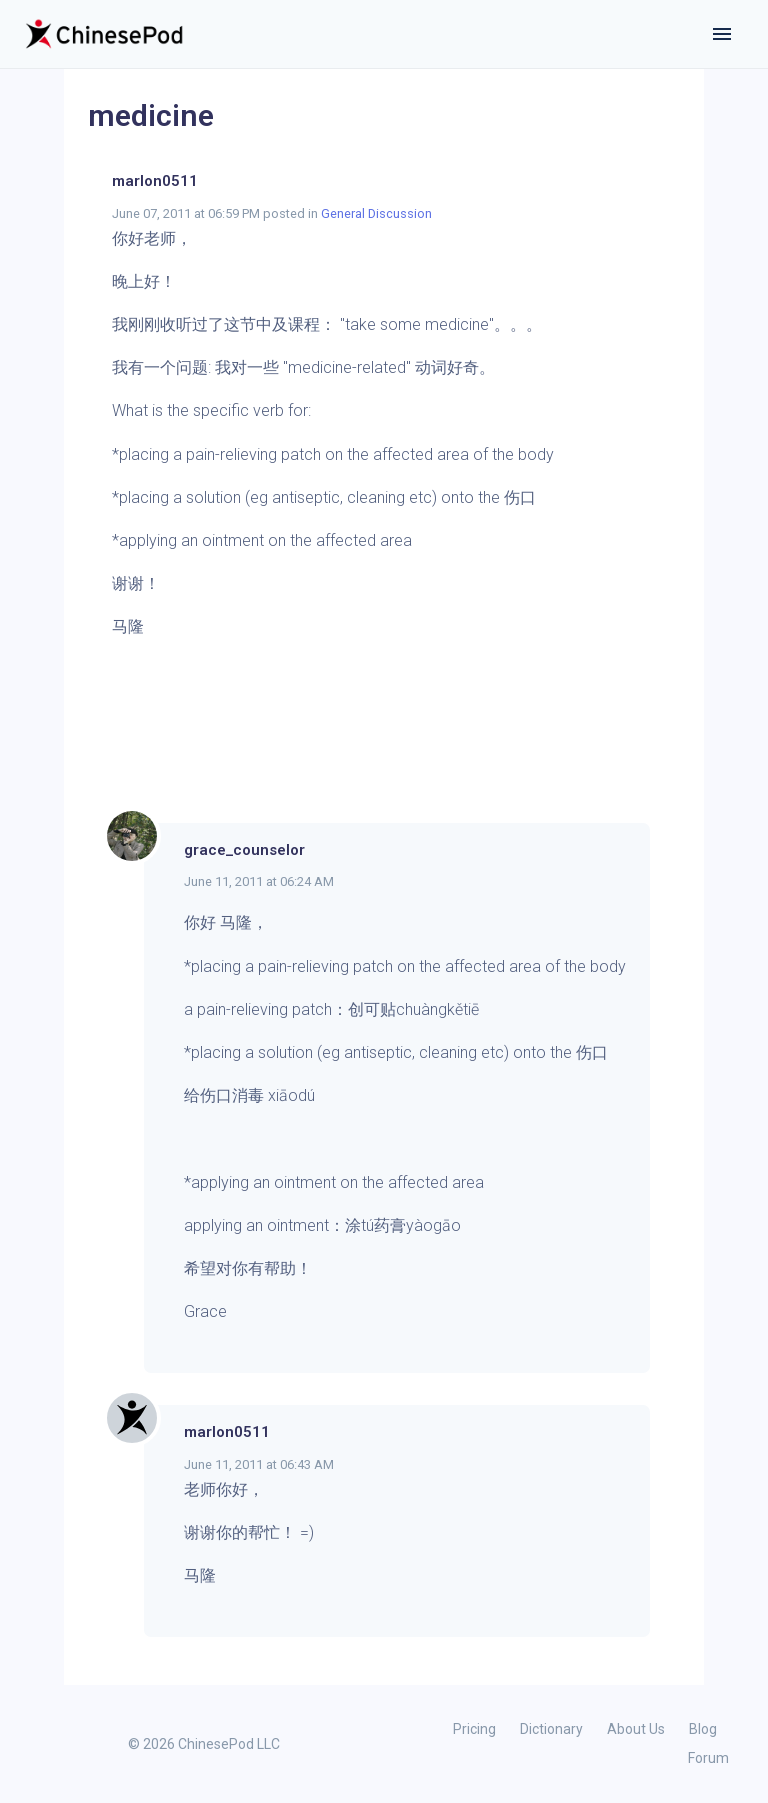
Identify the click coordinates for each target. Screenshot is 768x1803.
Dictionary (551, 1729)
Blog (703, 1729)
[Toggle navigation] (722, 34)
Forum (708, 1758)
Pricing (474, 1729)
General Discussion (376, 213)
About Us (636, 1729)
